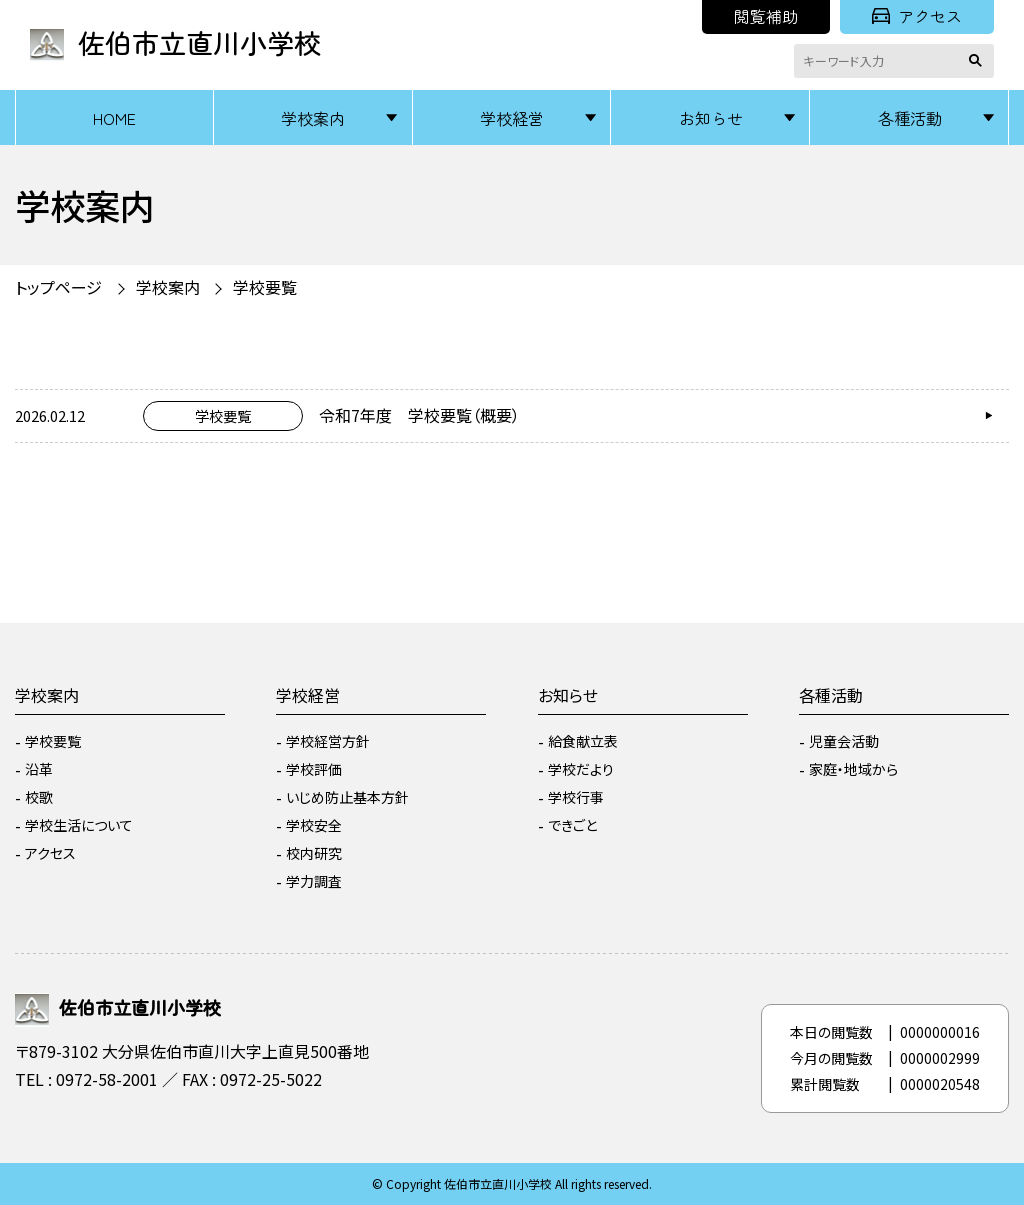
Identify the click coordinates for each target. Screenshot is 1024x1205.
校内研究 (314, 853)
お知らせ (711, 118)
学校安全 (314, 825)
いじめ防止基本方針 (347, 797)
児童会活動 (844, 741)
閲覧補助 (766, 16)
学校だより (581, 769)
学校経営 (512, 118)
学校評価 (314, 769)
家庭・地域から (853, 769)
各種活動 (910, 118)
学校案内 (313, 118)
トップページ (58, 287)
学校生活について (79, 825)
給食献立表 (583, 741)
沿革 (39, 769)
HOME (114, 118)
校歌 (39, 797)
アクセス (917, 16)
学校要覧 (265, 287)
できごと (572, 825)
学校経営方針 (328, 741)
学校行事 (576, 797)
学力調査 (314, 881)
